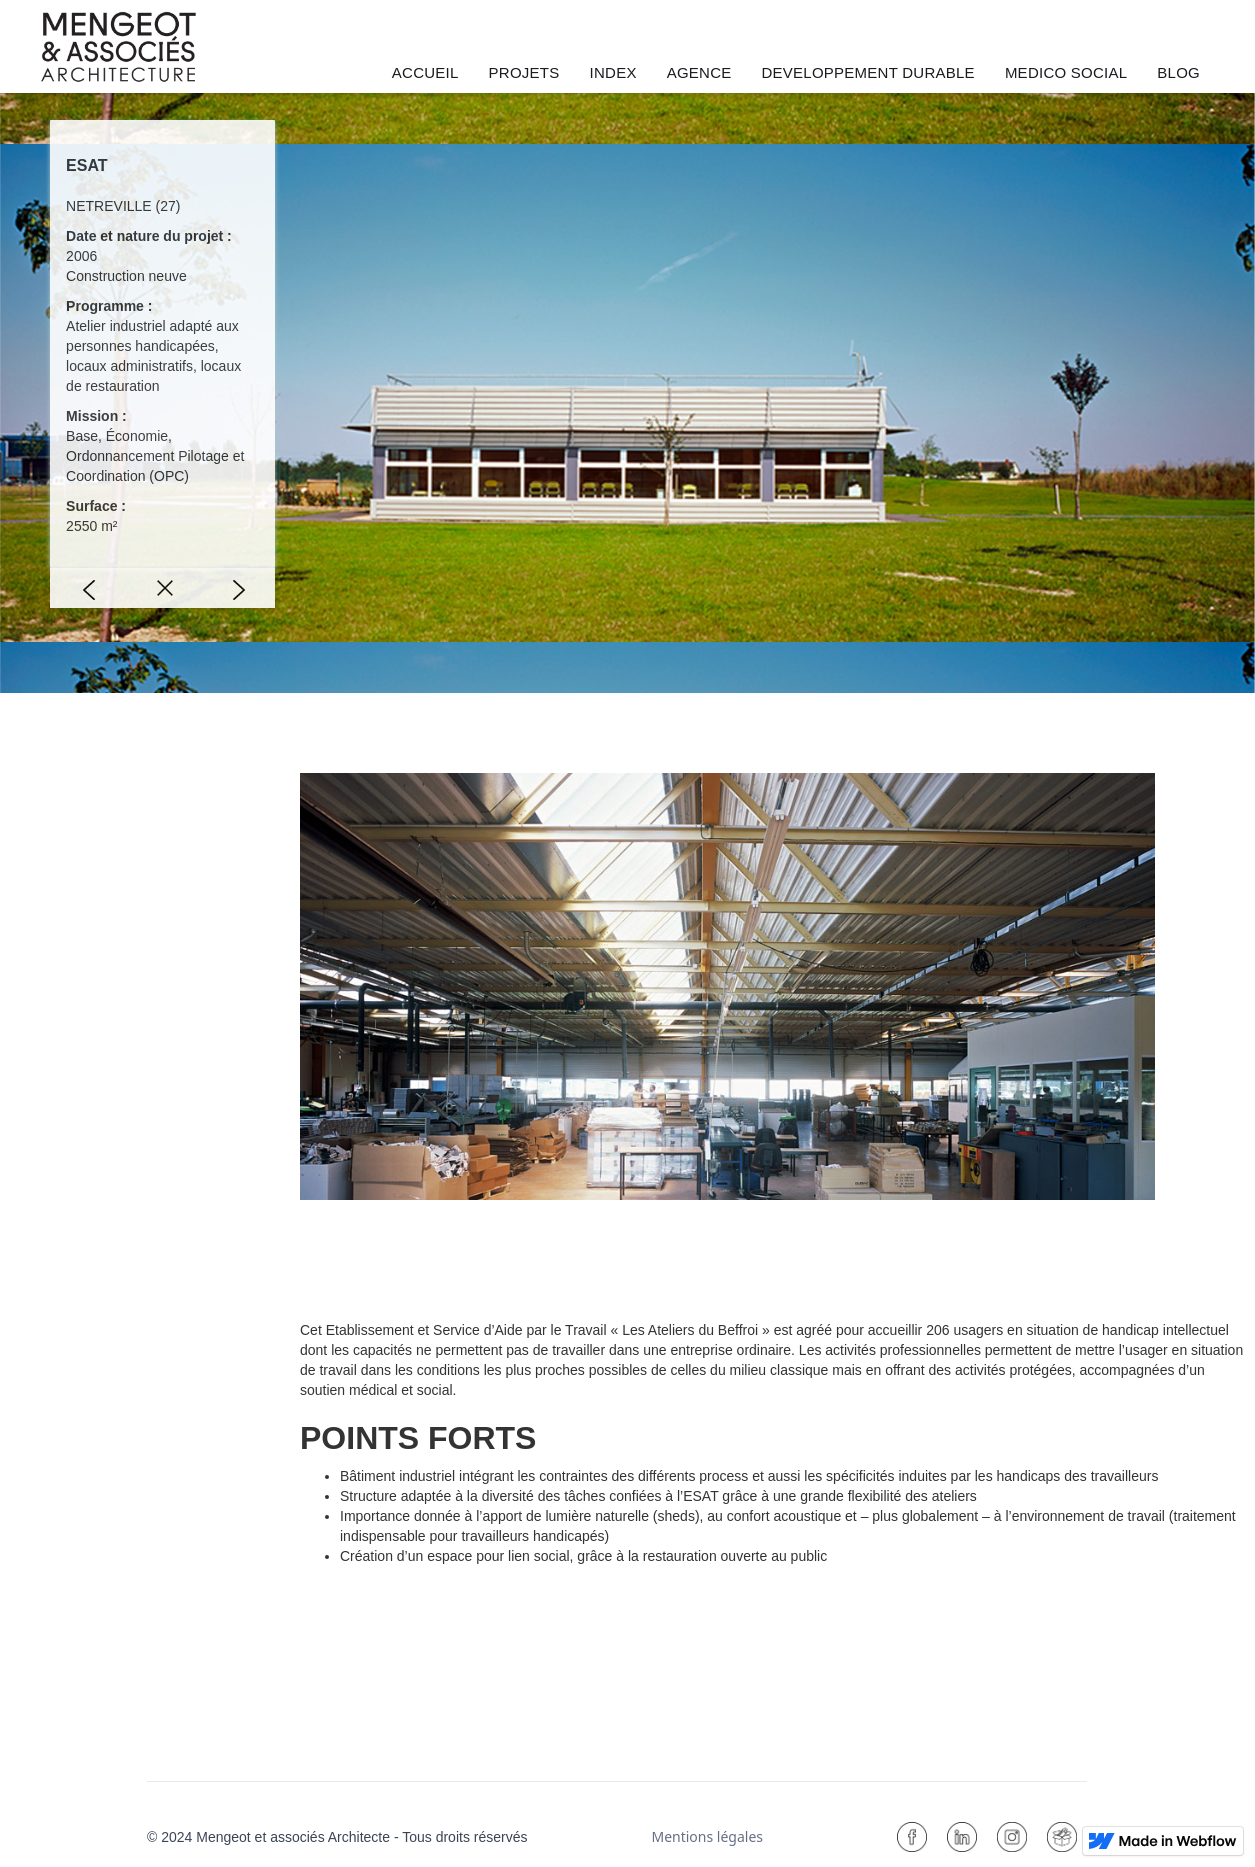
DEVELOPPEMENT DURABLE (868, 72)
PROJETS (524, 72)
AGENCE (699, 72)
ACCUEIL (425, 72)
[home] (118, 47)
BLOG (1178, 72)
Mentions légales (707, 1836)
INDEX (613, 72)
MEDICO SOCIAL (1066, 72)
